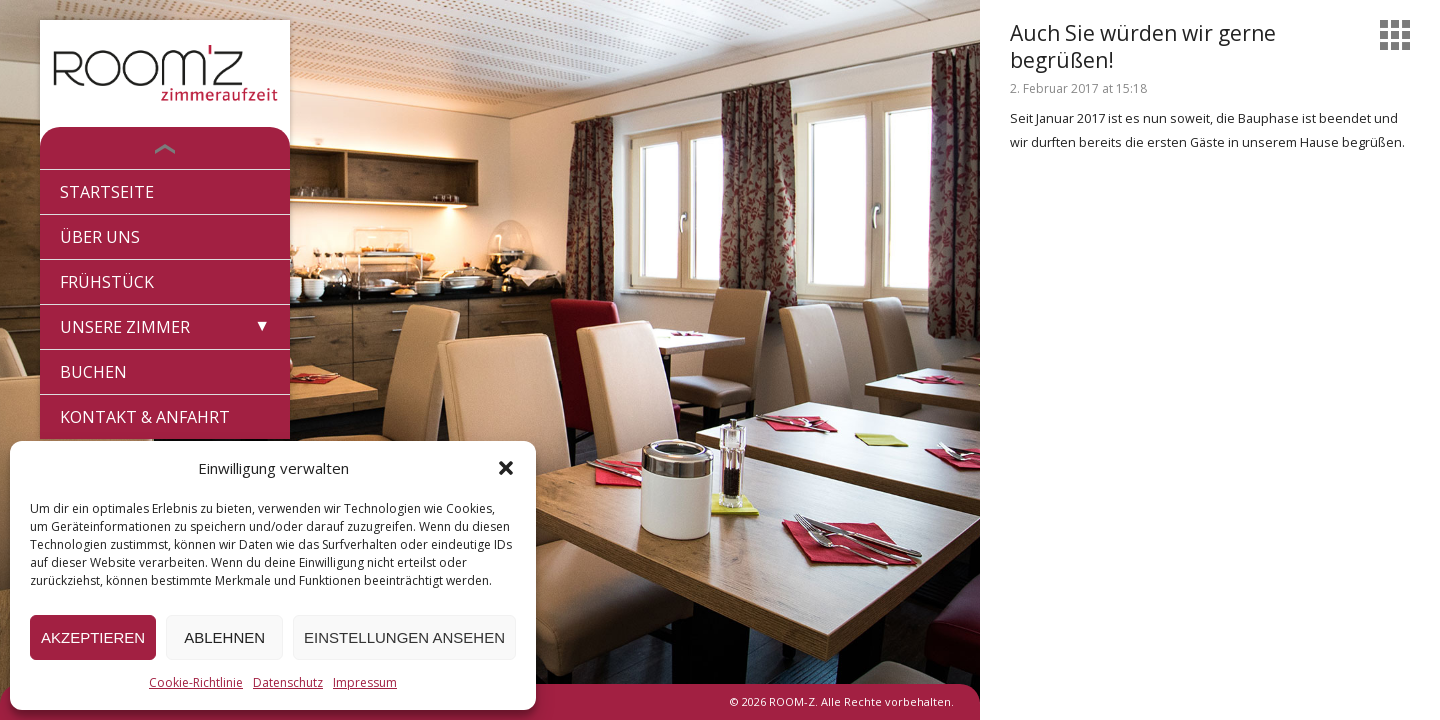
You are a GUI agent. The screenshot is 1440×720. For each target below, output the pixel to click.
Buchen (93, 372)
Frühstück (107, 282)
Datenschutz (288, 682)
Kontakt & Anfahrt (145, 417)
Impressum (365, 682)
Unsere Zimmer (125, 327)
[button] (506, 468)
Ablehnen (224, 637)
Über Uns (100, 237)
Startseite (107, 192)
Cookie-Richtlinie (196, 682)
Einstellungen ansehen (404, 637)
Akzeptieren (93, 637)
